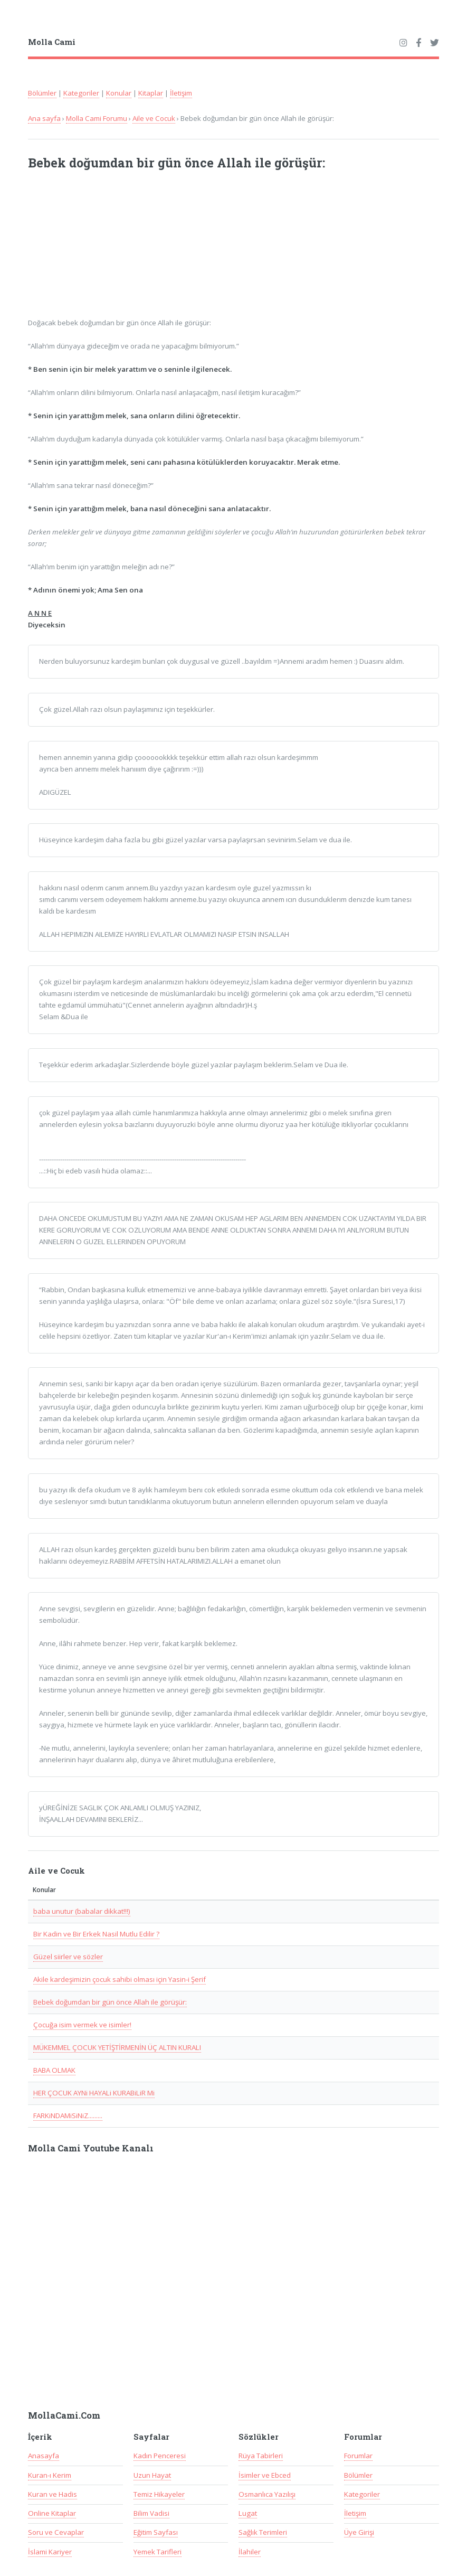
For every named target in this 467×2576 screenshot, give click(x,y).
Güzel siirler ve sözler (68, 1956)
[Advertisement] (166, 250)
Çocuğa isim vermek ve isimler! (82, 2024)
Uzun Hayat (152, 2475)
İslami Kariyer (50, 2551)
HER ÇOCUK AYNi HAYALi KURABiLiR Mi (94, 2093)
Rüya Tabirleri (261, 2455)
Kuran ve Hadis (52, 2494)
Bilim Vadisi (151, 2513)
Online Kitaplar (52, 2513)
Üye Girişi (359, 2532)
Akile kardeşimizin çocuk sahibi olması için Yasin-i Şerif (119, 1979)
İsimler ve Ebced (265, 2475)
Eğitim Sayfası (156, 2532)
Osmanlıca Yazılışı (267, 2494)
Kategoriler (81, 93)
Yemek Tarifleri (158, 2551)
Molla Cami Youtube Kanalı (91, 2148)
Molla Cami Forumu (96, 118)
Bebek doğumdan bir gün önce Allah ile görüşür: (110, 2002)
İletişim (181, 93)
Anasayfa (43, 2455)
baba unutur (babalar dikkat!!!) (81, 1911)
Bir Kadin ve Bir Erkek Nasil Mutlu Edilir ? (96, 1934)
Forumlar (358, 2455)
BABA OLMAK (54, 2070)
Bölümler (42, 93)
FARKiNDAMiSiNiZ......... (67, 2115)
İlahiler (250, 2551)
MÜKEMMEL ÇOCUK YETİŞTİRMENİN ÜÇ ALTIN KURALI (117, 2047)
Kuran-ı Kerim (49, 2475)
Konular (118, 93)
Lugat (248, 2513)
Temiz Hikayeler (159, 2494)
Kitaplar (150, 93)
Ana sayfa (44, 118)
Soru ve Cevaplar (56, 2532)
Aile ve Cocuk (153, 118)
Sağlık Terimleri (263, 2532)
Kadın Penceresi (160, 2455)
